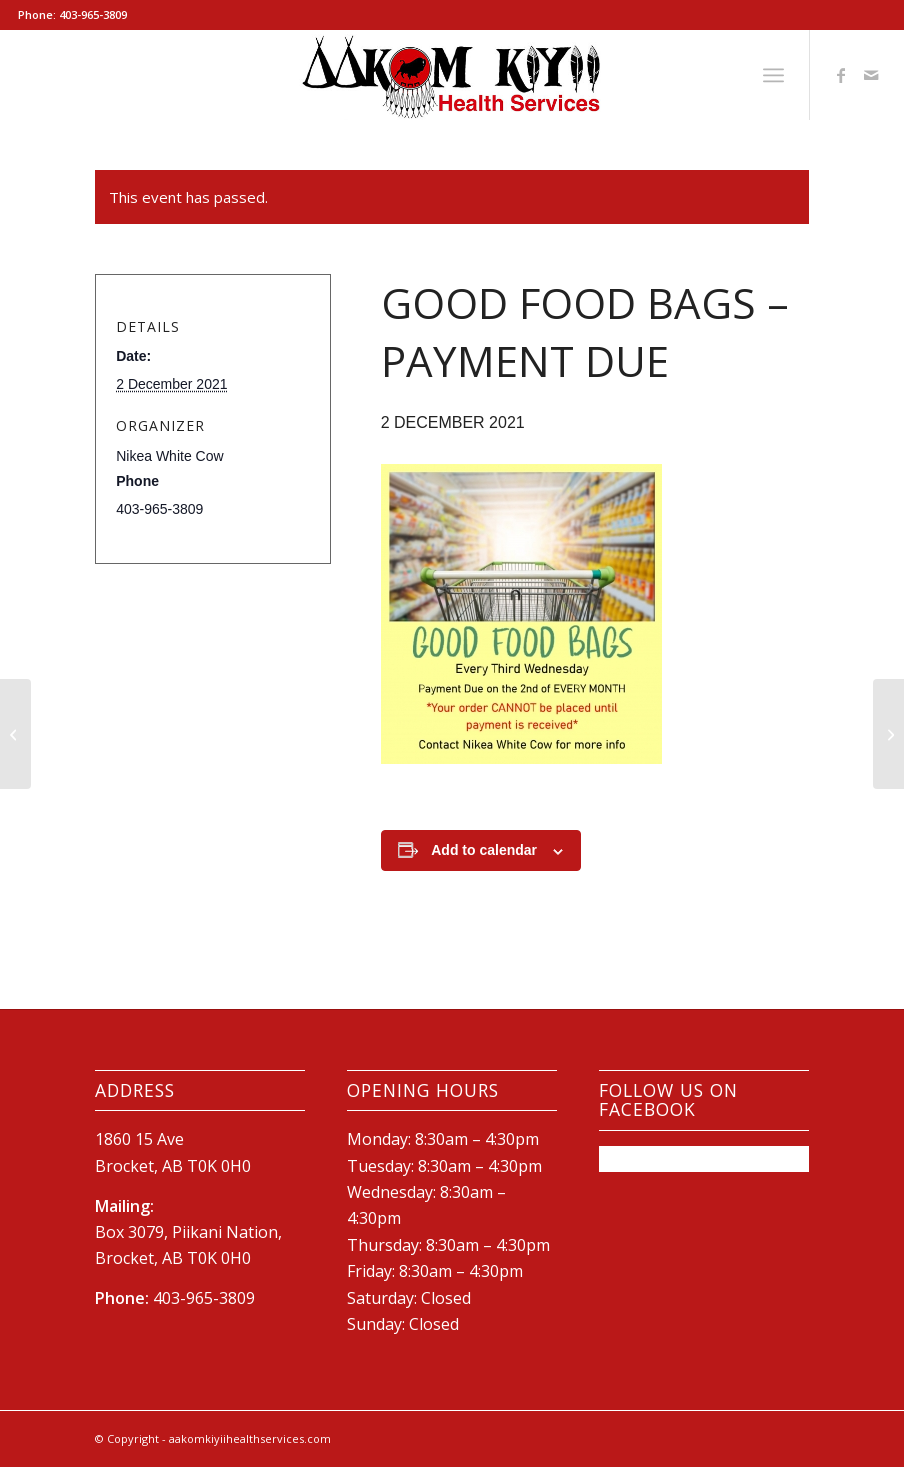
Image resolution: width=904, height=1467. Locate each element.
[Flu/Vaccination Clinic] (888, 734)
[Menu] (773, 75)
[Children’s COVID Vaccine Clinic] (15, 734)
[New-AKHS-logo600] (451, 75)
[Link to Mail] (871, 75)
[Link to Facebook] (841, 75)
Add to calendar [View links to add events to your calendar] (484, 850)
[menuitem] (773, 75)
